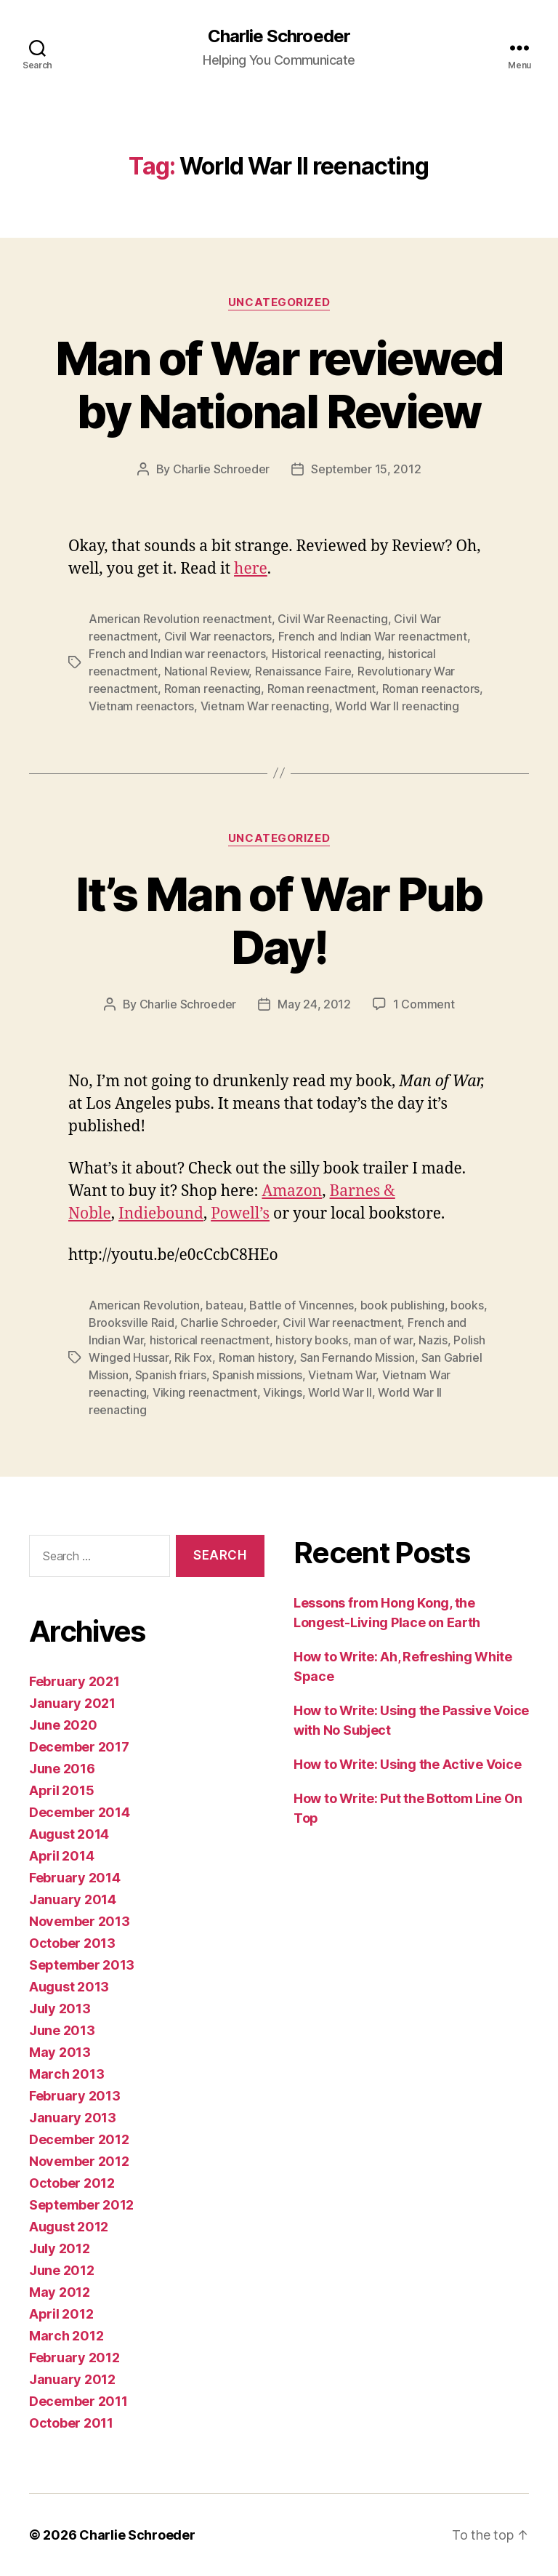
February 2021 (74, 1681)
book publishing (402, 1305)
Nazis (433, 1340)
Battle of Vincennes (301, 1305)
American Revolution (144, 1305)
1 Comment (424, 1004)
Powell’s (240, 1214)
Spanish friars (170, 1375)
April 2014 (61, 1855)
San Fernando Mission (358, 1357)
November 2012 (79, 2161)
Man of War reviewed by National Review (279, 384)
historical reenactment (210, 1340)
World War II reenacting (397, 706)
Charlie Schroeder (278, 36)
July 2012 (59, 2248)
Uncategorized (279, 302)
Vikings (282, 1392)
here (250, 569)
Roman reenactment (321, 688)
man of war (383, 1340)
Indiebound (160, 1214)
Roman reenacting (213, 688)
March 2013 (66, 2074)
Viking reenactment (205, 1392)
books (467, 1305)
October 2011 (71, 2423)
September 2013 (81, 1965)
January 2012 (72, 2379)
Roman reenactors (431, 688)
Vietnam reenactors (141, 706)
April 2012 (61, 2314)
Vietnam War (342, 1375)
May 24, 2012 (314, 1004)
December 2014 (79, 1812)
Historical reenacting (326, 653)
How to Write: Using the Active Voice (407, 1764)
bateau (224, 1305)
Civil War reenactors (218, 636)
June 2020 (63, 1725)
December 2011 (78, 2401)
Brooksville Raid (131, 1322)
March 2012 (66, 2335)
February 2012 (74, 2357)
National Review (206, 671)
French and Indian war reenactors (177, 653)
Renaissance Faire (303, 671)
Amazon (292, 1191)
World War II (340, 1392)
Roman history (256, 1357)
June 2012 (61, 2270)
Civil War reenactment (342, 1322)
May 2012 (59, 2292)
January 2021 (72, 1703)
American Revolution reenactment (180, 618)
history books (311, 1340)
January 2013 (72, 2117)
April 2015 (61, 1790)
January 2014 (72, 1899)
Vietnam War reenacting (265, 706)
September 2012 (81, 2204)
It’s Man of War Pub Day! (279, 920)
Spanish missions (257, 1375)
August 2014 (69, 1834)
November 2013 (79, 1921)
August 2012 (68, 2226)
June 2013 (62, 2030)
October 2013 (72, 1943)
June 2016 (62, 1768)
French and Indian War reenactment (372, 636)
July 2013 (60, 2008)
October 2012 (72, 2183)
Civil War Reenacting (333, 618)
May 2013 (60, 2052)
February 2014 (75, 1877)
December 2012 (79, 2139)
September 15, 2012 (366, 469)
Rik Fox (193, 1357)
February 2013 (75, 2095)
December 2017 (79, 1746)
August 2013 (69, 1986)
